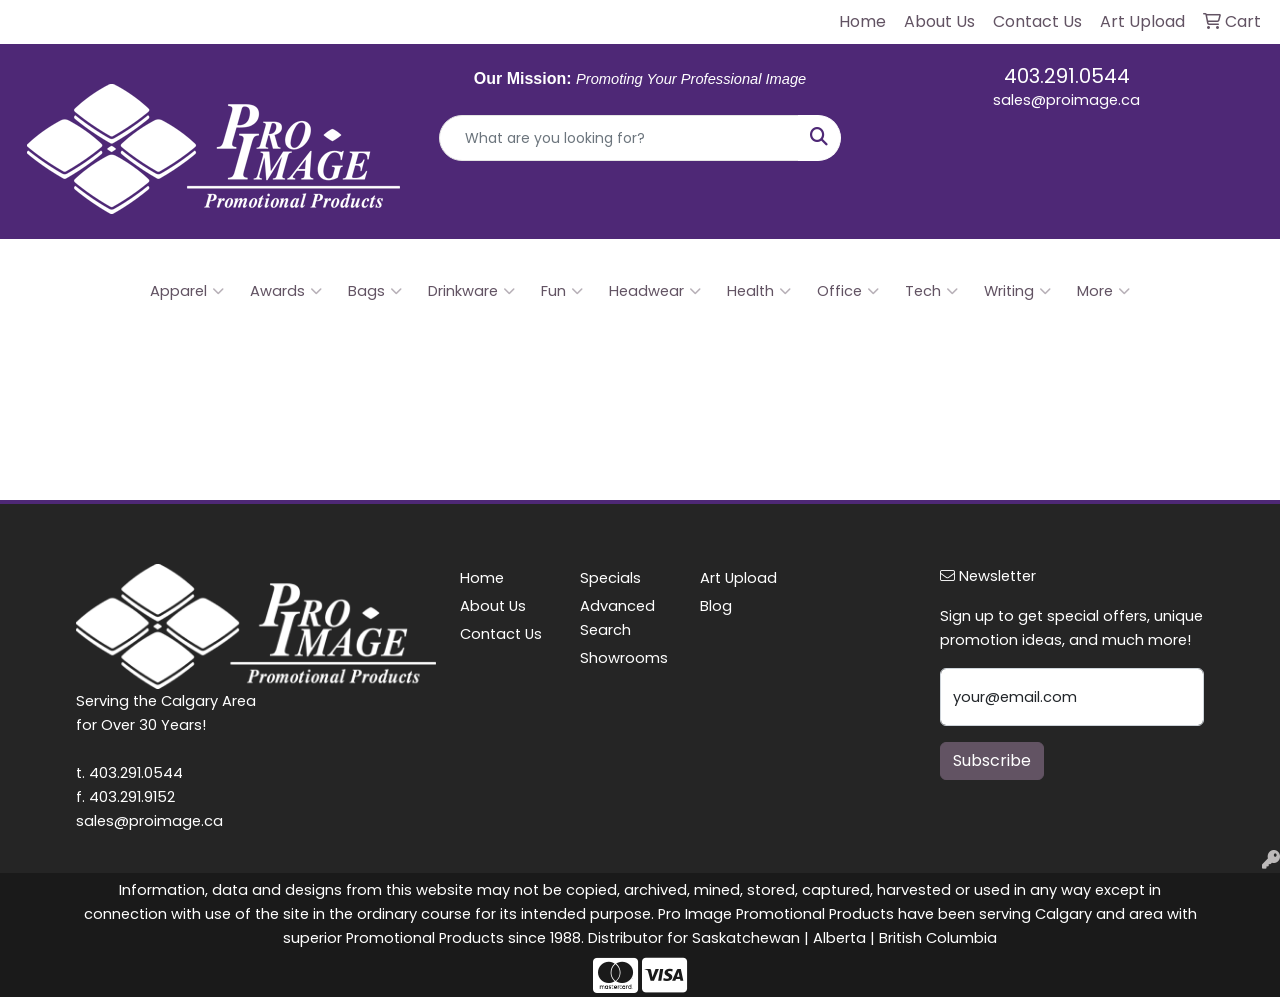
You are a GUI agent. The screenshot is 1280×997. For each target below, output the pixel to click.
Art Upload (738, 578)
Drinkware (471, 291)
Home (482, 578)
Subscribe (992, 760)
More (1103, 291)
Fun (562, 291)
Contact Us (501, 634)
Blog (716, 606)
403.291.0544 (1067, 76)
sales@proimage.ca (1066, 100)
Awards (286, 291)
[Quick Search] (619, 138)
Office (848, 291)
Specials (610, 578)
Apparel (187, 291)
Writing (1017, 291)
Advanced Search (617, 618)
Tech (931, 291)
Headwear (655, 291)
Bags (375, 291)
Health (759, 291)
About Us (493, 606)
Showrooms (624, 658)
